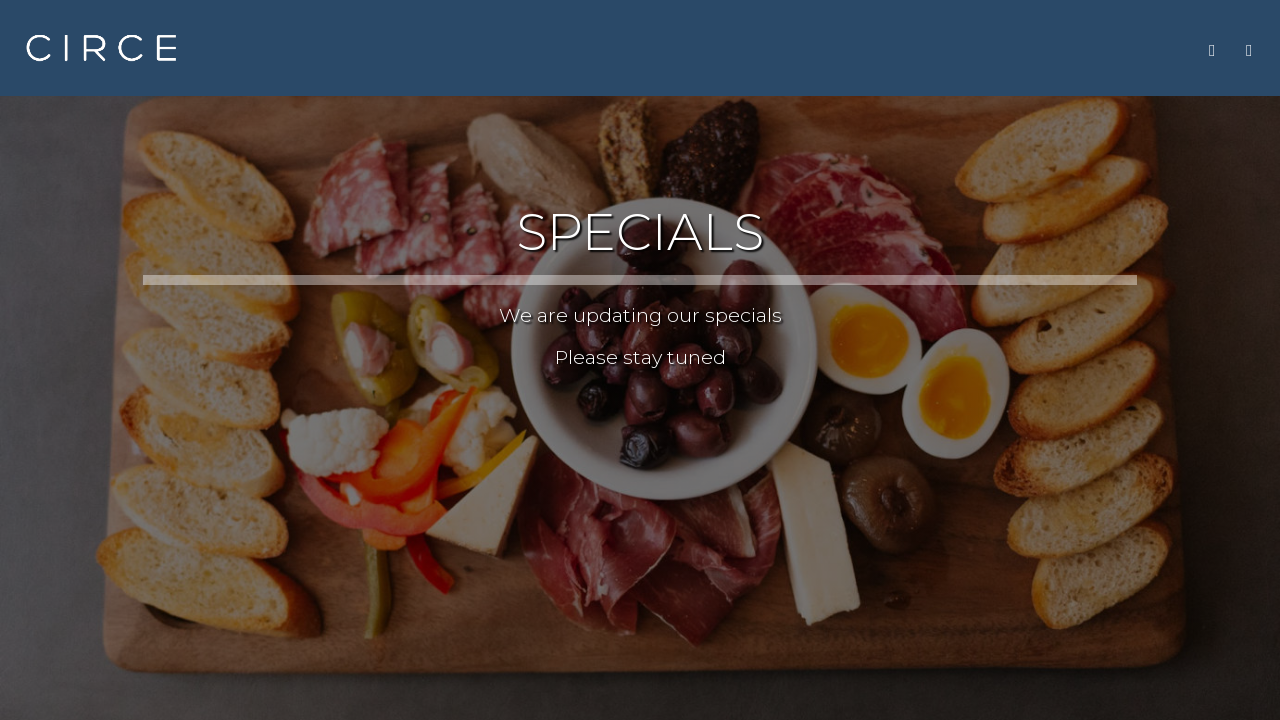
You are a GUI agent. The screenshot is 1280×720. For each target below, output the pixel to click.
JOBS (937, 49)
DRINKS (705, 49)
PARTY (874, 49)
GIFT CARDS (1134, 49)
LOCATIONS (1022, 49)
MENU (631, 49)
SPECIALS (793, 49)
